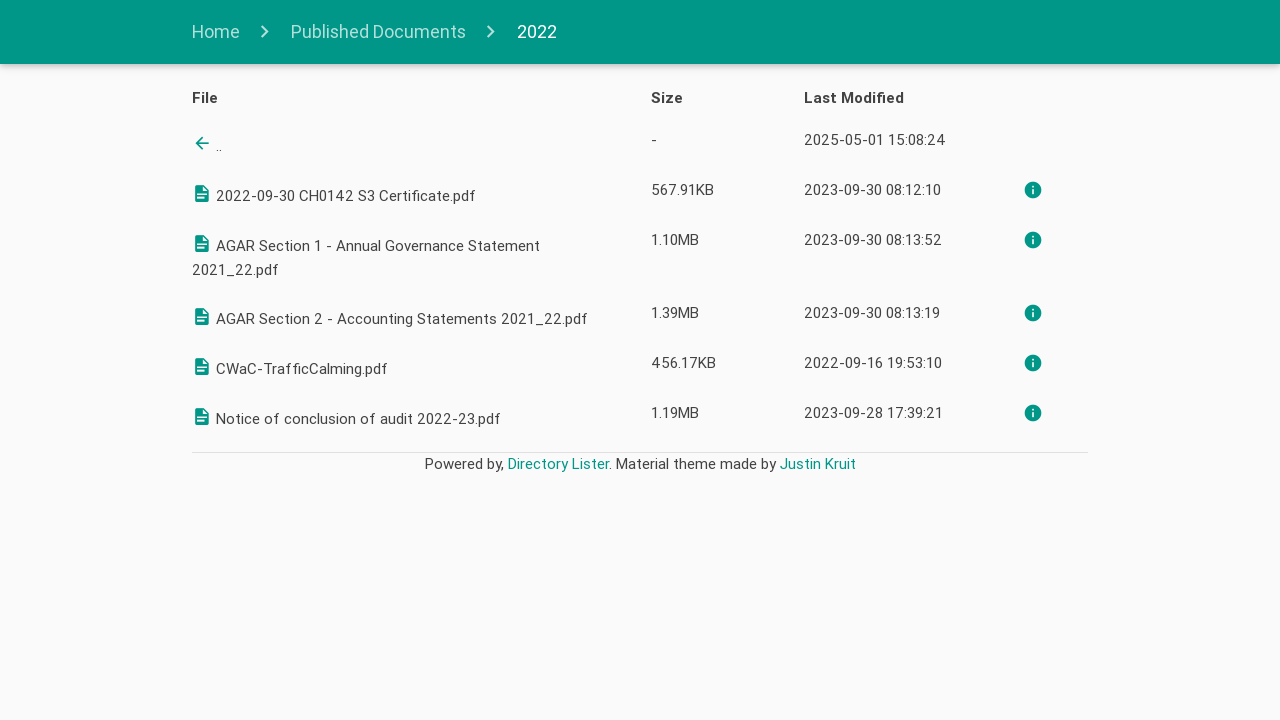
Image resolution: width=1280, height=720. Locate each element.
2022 (535, 31)
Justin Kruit (818, 463)
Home (218, 31)
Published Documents (378, 31)
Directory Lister (558, 463)
